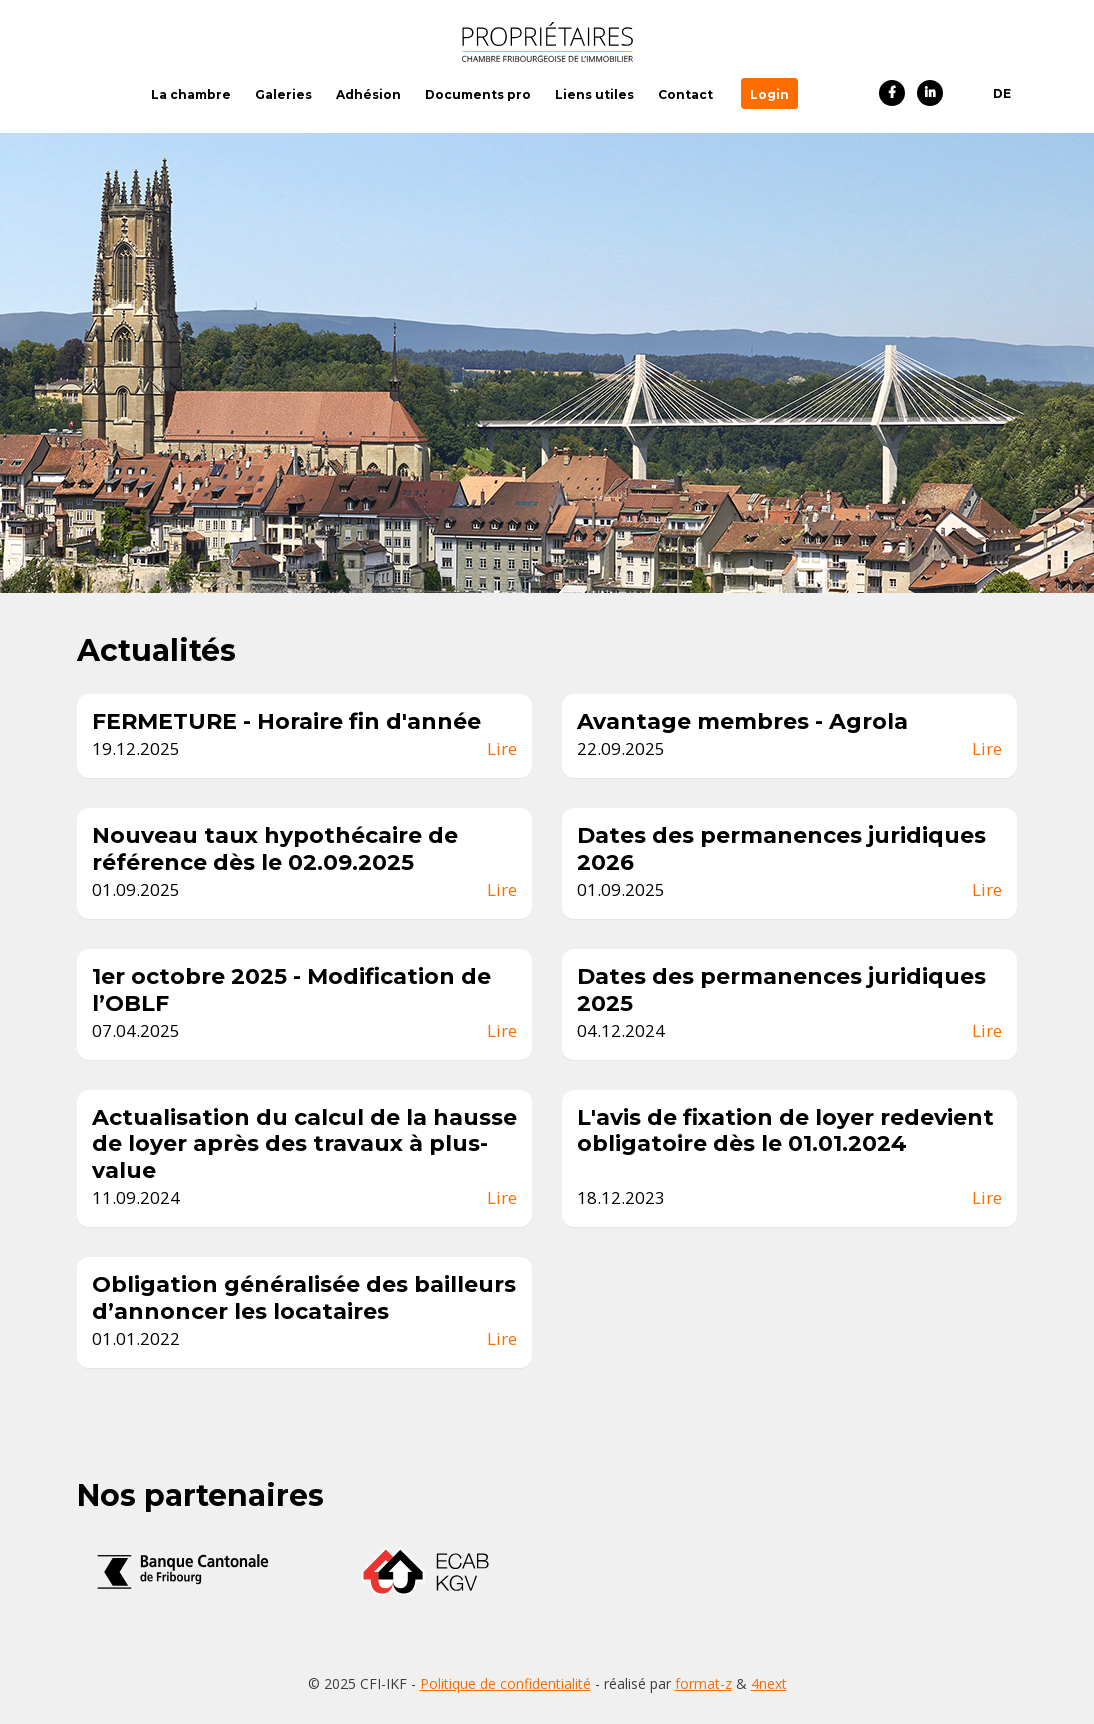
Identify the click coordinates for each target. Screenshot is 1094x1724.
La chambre (191, 94)
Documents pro (478, 94)
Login (769, 94)
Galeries (283, 94)
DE (1002, 93)
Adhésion (368, 94)
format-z (703, 1683)
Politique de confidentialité (505, 1683)
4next (769, 1683)
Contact (685, 94)
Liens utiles (594, 94)
